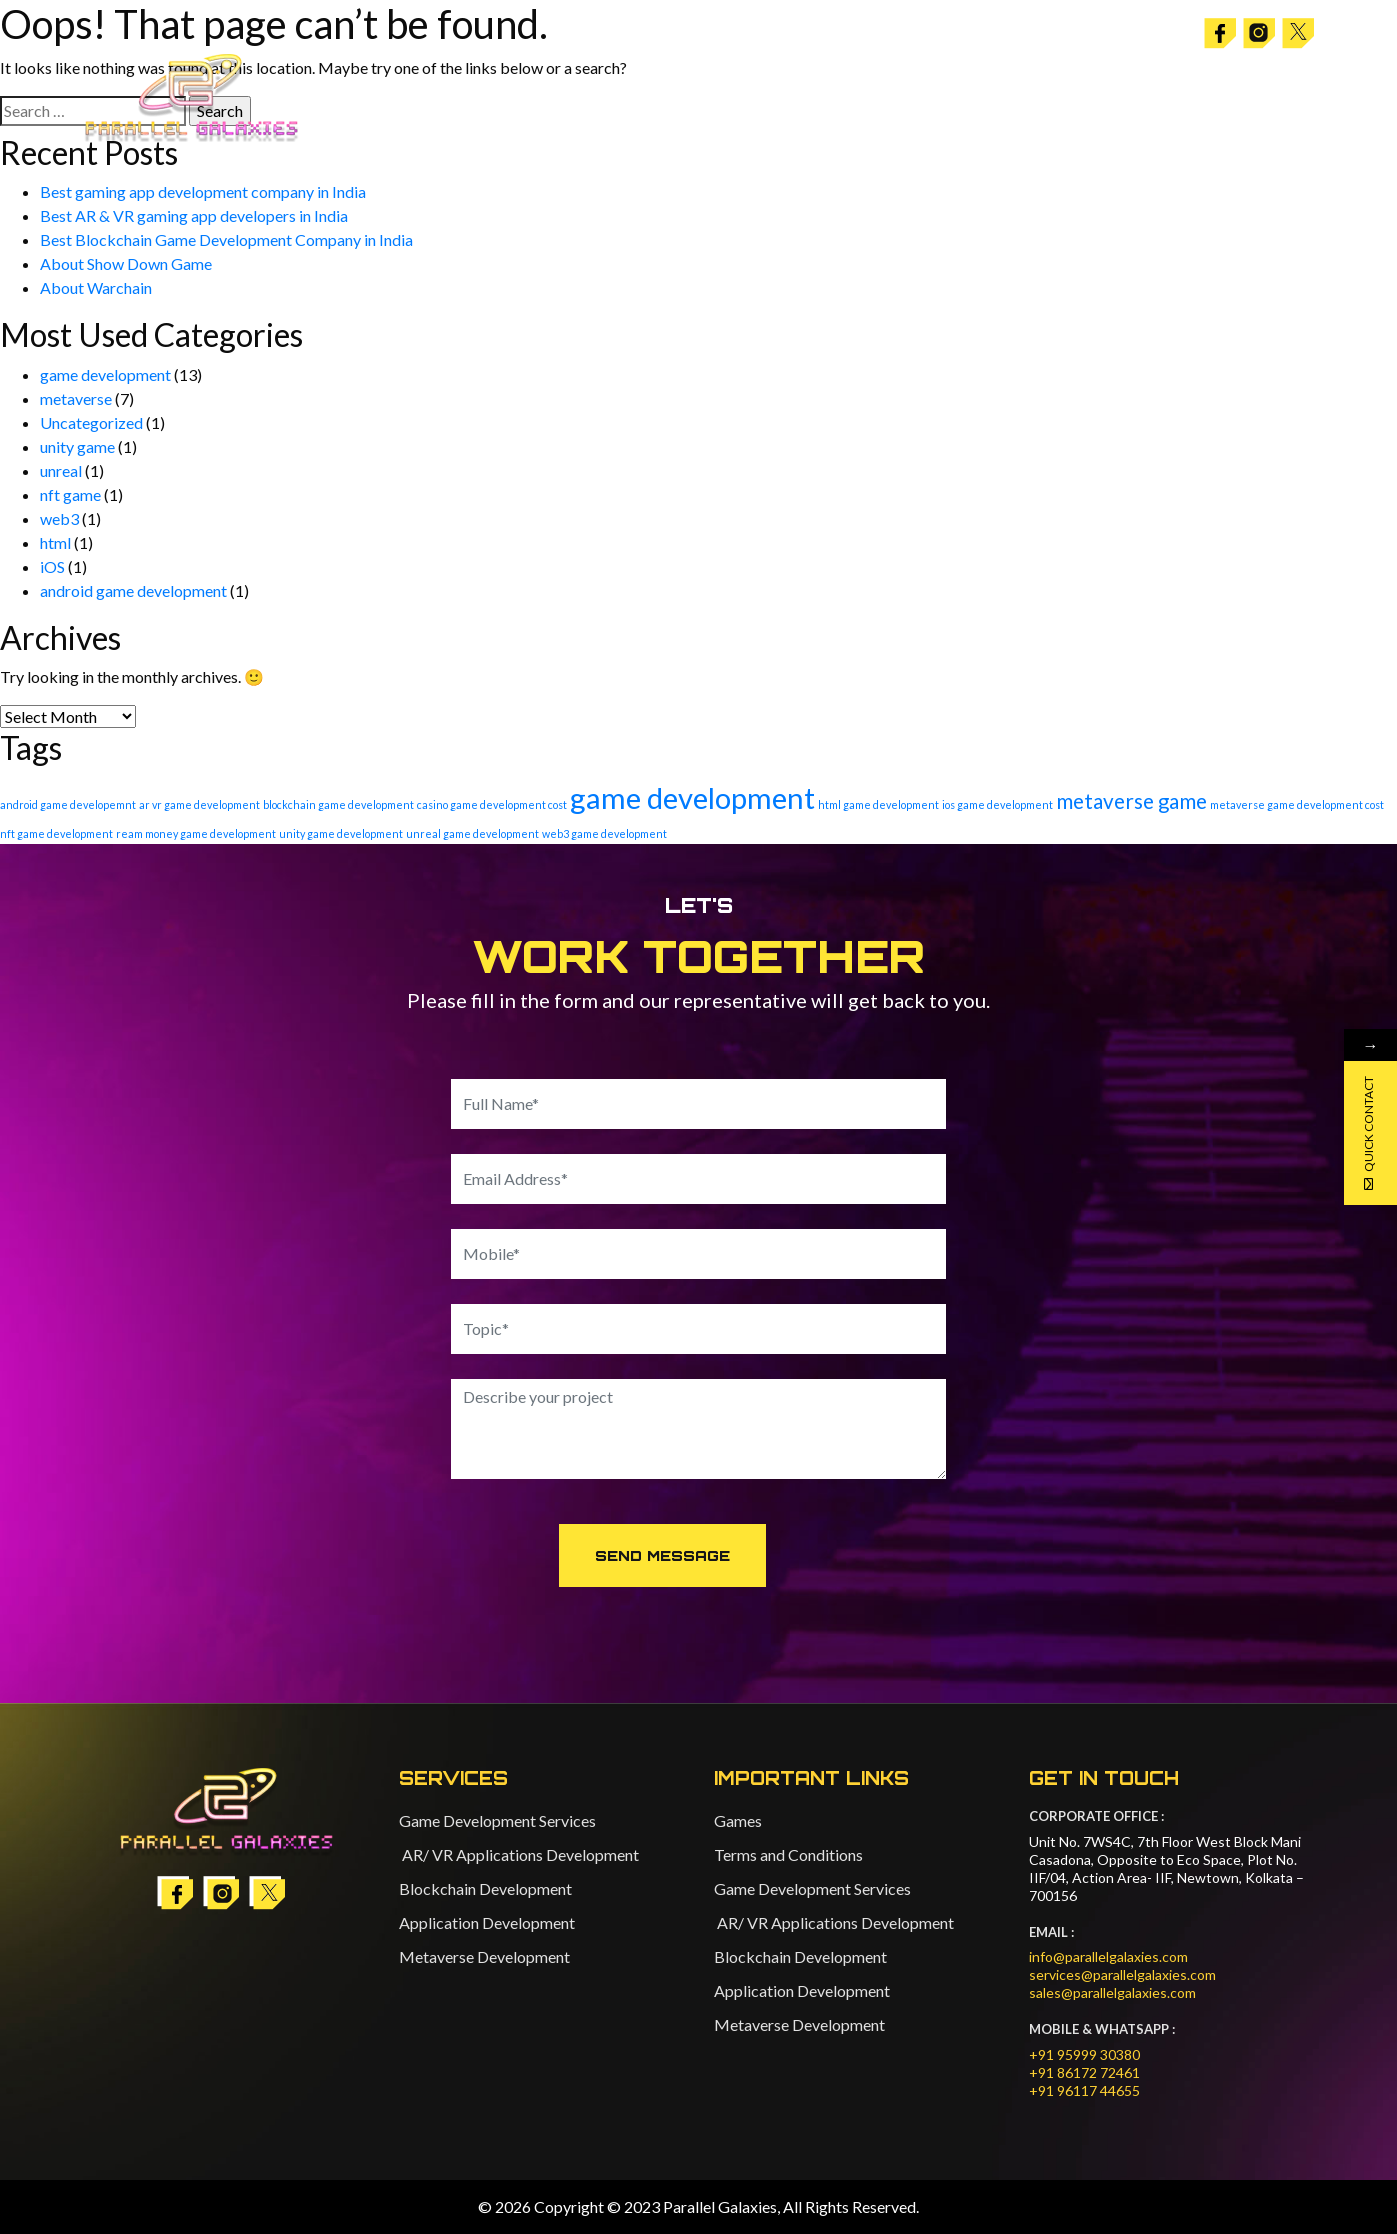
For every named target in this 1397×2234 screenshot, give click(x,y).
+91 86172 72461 (1084, 2072)
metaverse (76, 398)
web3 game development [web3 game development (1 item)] (604, 833)
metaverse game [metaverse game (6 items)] (1131, 801)
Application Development (487, 1922)
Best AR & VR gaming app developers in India (194, 215)
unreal (61, 470)
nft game (70, 494)
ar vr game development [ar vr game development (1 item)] (199, 804)
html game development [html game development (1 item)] (878, 804)
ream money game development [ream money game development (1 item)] (196, 833)
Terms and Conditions (788, 1854)
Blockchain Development (485, 1888)
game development (105, 374)
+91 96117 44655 (1084, 2090)
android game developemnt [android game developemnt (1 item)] (68, 804)
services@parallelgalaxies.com (1122, 1974)
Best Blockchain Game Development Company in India (226, 239)
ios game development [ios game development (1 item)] (997, 804)
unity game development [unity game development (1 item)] (341, 833)
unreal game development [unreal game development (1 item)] (472, 833)
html (55, 542)
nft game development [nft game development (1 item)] (56, 833)
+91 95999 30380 (1084, 2054)
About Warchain (96, 287)
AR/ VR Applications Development (519, 1854)
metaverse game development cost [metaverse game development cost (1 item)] (1297, 804)
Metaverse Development (484, 1956)
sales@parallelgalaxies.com (1112, 1992)
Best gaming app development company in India (203, 191)
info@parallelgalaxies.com (1108, 1956)
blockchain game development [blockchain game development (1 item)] (338, 804)
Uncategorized (91, 422)
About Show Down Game (126, 263)
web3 (59, 518)
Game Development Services (497, 1820)
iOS (52, 566)
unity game (77, 446)
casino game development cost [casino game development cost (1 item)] (492, 804)
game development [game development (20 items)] (692, 797)
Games (738, 1820)
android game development (133, 590)
